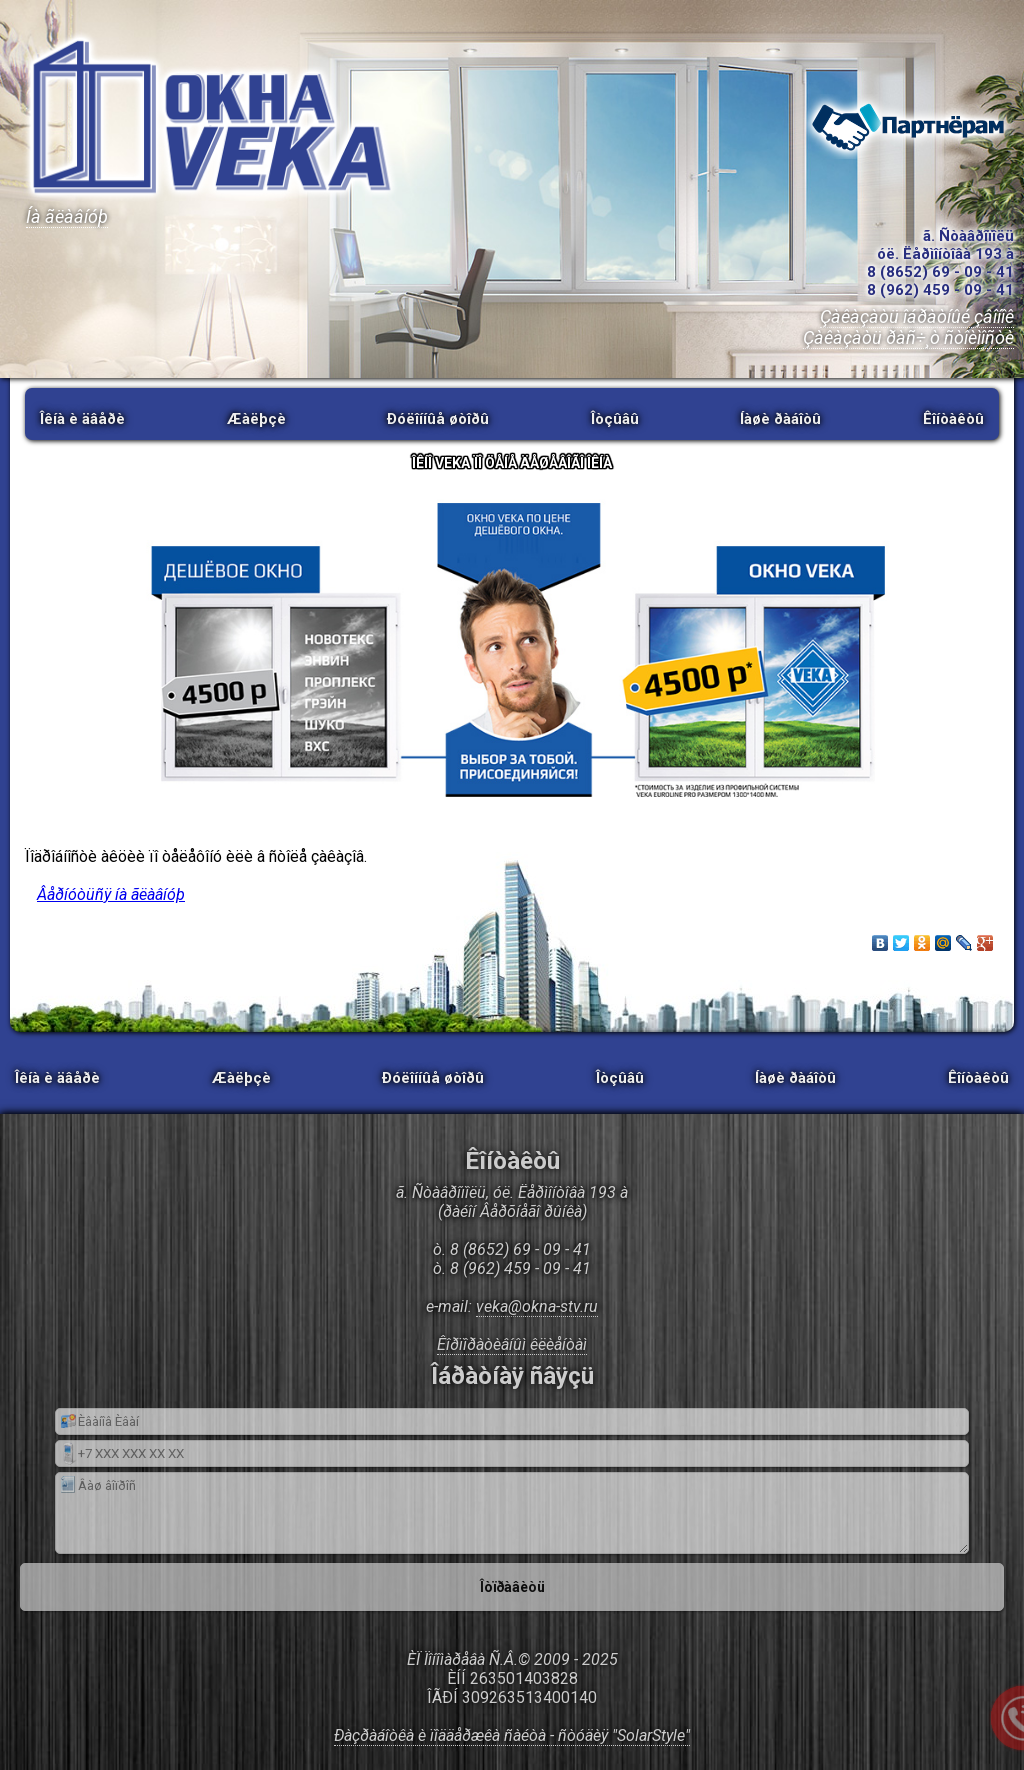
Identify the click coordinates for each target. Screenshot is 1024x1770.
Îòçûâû (615, 419)
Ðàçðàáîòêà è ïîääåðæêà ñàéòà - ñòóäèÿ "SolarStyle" (512, 1735)
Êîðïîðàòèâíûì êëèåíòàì (512, 1344)
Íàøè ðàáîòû (780, 419)
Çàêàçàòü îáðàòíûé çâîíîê (917, 316)
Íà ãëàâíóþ (67, 216)
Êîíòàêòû (953, 419)
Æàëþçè (256, 419)
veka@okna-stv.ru (537, 1306)
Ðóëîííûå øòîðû (438, 419)
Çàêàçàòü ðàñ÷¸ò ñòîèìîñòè (908, 337)
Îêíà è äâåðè (82, 419)
